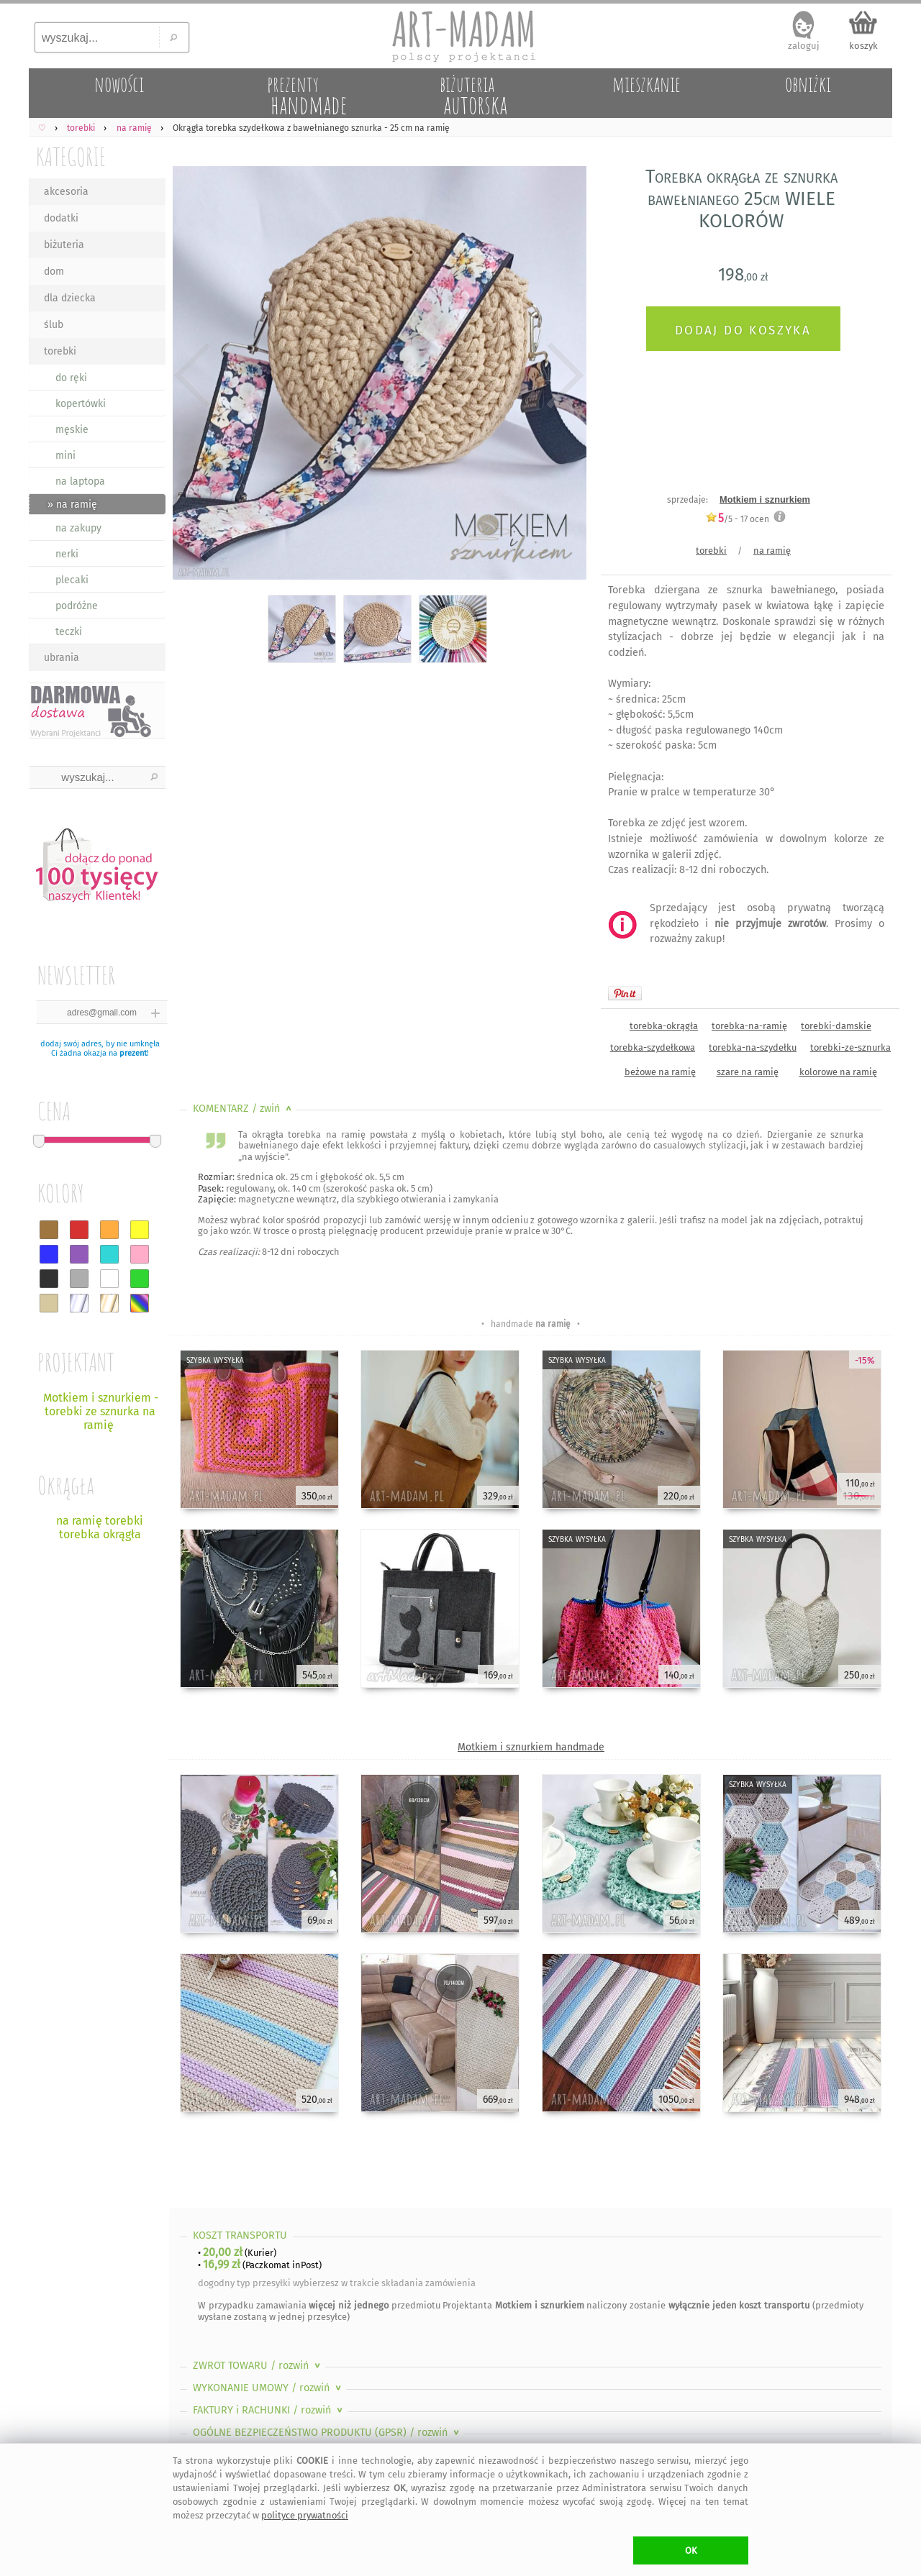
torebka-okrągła (664, 1025)
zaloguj (804, 45)
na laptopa (80, 481)
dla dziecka (70, 298)
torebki (60, 351)
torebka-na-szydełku (753, 1047)
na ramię (772, 550)
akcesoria (66, 192)
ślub (53, 325)
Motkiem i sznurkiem (765, 499)
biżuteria (64, 245)
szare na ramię (748, 1072)
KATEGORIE (71, 156)
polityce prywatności (304, 2515)
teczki (68, 632)
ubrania (61, 658)
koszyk (863, 45)
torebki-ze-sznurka (850, 1047)
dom (54, 271)
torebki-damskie (836, 1025)
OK (691, 2550)
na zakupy (78, 528)
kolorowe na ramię (838, 1072)
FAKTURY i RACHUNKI (269, 2410)
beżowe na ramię (660, 1072)
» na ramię (72, 504)
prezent (133, 1053)
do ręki (71, 378)
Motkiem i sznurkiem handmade (531, 1747)
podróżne (76, 606)
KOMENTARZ (243, 1108)
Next (563, 375)
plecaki (72, 580)
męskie (72, 430)
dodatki (61, 218)
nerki (66, 554)
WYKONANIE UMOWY (268, 2388)
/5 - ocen (737, 519)
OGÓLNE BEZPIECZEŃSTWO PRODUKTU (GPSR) (327, 2432)
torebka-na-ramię (749, 1025)
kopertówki (80, 404)
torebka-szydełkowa (652, 1047)
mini (65, 455)
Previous (192, 375)
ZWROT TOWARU (258, 2366)
